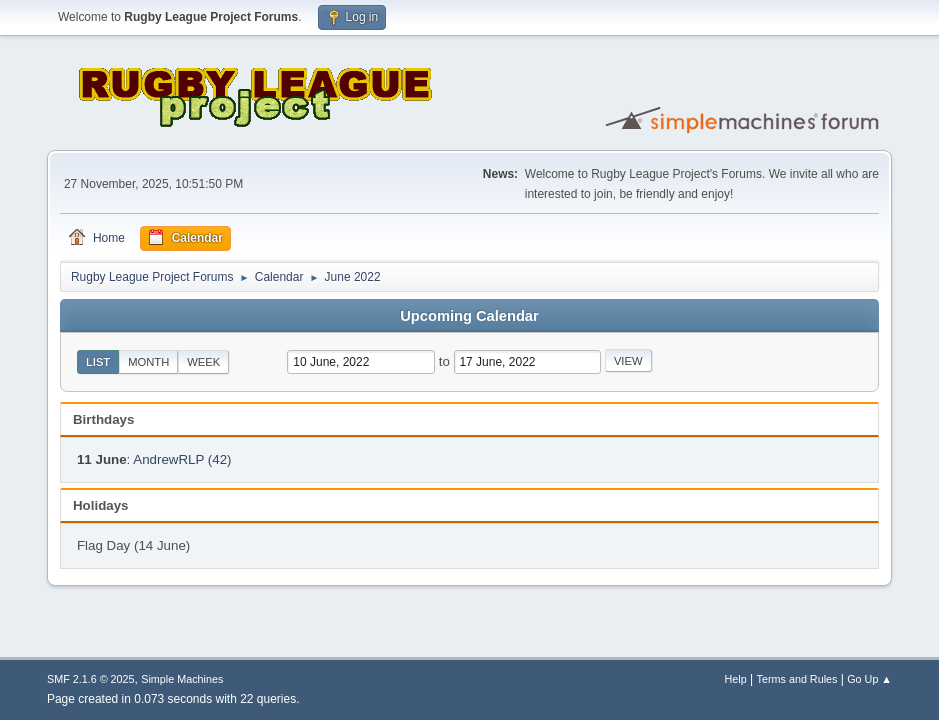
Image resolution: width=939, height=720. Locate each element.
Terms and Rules (797, 679)
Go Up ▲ (869, 679)
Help (736, 679)
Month (148, 362)
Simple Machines (182, 679)
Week (203, 362)
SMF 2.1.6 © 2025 (91, 679)
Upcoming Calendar (469, 316)
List (98, 362)
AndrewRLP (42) (182, 459)
